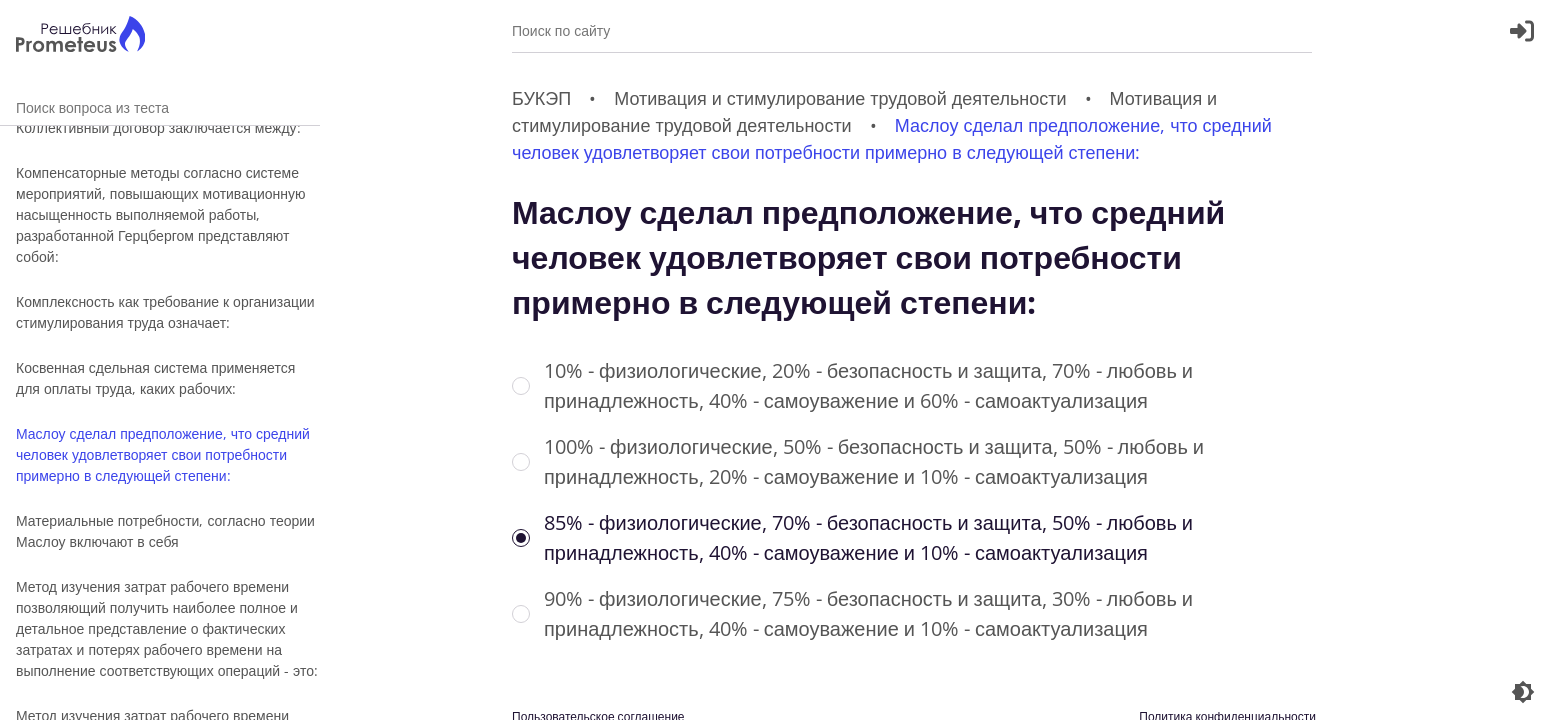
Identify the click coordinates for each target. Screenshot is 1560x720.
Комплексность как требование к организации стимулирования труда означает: (165, 312)
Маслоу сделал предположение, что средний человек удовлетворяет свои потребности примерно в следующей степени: (163, 454)
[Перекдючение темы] (1523, 692)
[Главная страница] (80, 36)
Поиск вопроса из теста (160, 107)
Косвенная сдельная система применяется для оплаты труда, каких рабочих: (155, 378)
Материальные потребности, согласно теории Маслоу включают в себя (165, 531)
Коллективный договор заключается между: (158, 127)
